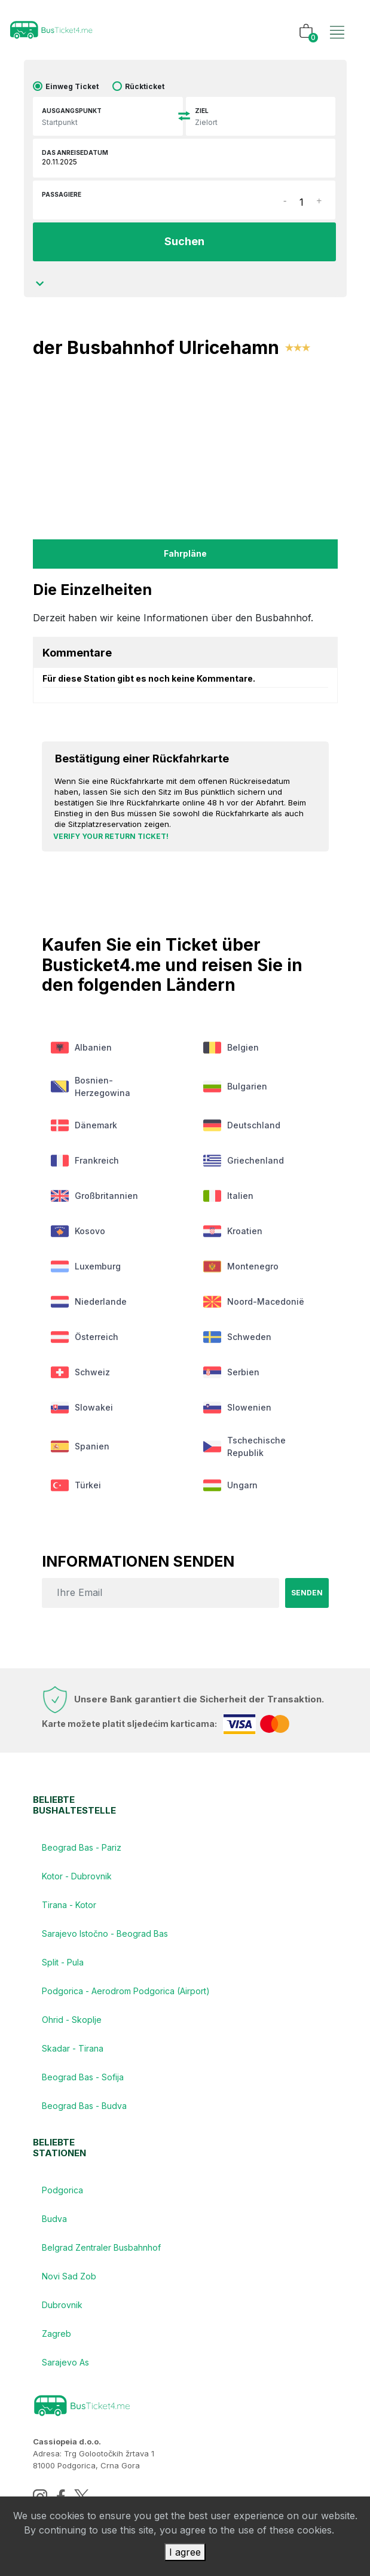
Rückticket (144, 86)
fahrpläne (185, 553)
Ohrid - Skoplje (72, 2020)
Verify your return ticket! (111, 836)
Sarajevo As (65, 2362)
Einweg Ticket (72, 86)
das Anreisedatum (75, 152)
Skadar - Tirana (72, 2048)
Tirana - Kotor (69, 1905)
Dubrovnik (62, 2305)
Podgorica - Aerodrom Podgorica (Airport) (126, 1991)
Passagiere (61, 194)
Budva (54, 2219)
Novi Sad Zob (69, 2276)
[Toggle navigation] (337, 20)
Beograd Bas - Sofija (83, 2077)
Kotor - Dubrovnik (77, 1876)
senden (307, 1592)
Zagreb (56, 2333)
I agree (185, 2552)
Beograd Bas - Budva (84, 2106)
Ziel (202, 110)
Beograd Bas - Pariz (81, 1847)
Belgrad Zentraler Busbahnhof (101, 2247)
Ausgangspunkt (72, 110)
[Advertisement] (185, 446)
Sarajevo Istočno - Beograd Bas (105, 1933)
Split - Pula (63, 1962)
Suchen (184, 241)
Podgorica (62, 2190)
